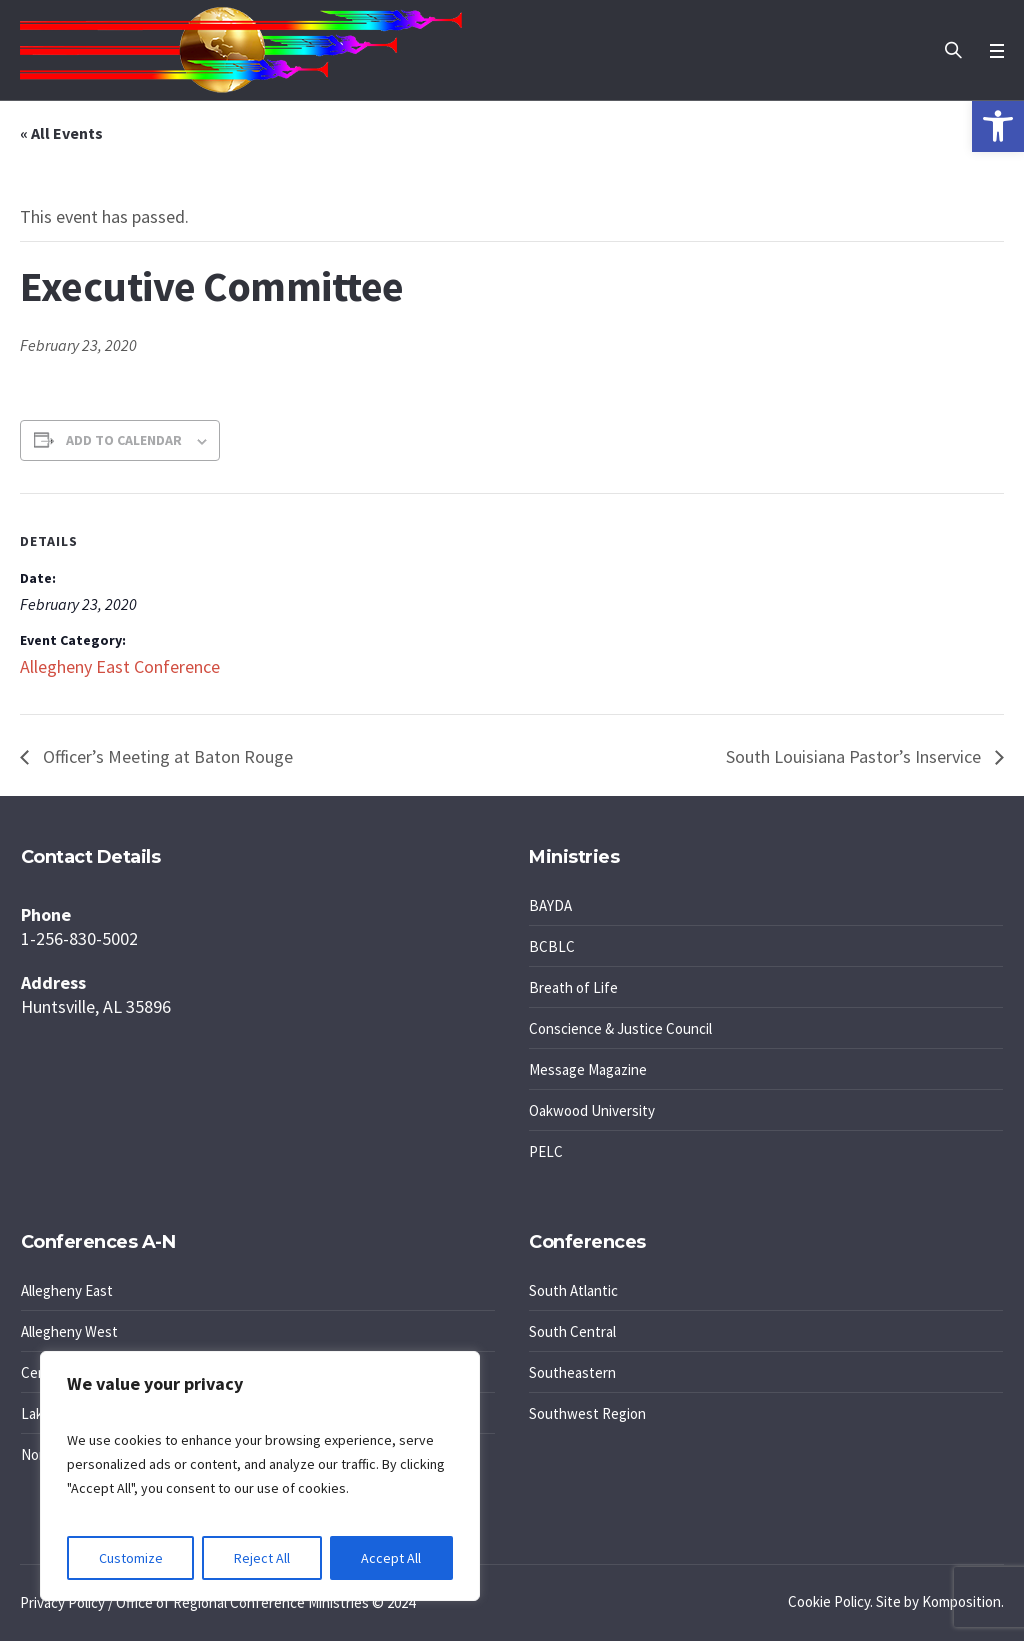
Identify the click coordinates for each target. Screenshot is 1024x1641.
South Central (572, 1331)
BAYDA (550, 905)
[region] (260, 1476)
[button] (998, 126)
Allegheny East (67, 1290)
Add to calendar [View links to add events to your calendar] (124, 440)
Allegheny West (69, 1331)
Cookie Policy (829, 1601)
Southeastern (572, 1372)
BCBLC (552, 946)
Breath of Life (573, 987)
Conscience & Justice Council (620, 1028)
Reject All (262, 1558)
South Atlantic (573, 1290)
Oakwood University (592, 1110)
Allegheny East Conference (120, 666)
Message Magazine (588, 1069)
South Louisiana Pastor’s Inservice (855, 756)
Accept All (391, 1558)
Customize (131, 1558)
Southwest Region (587, 1413)
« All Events (61, 133)
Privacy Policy (62, 1602)
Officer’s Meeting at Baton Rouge (166, 756)
